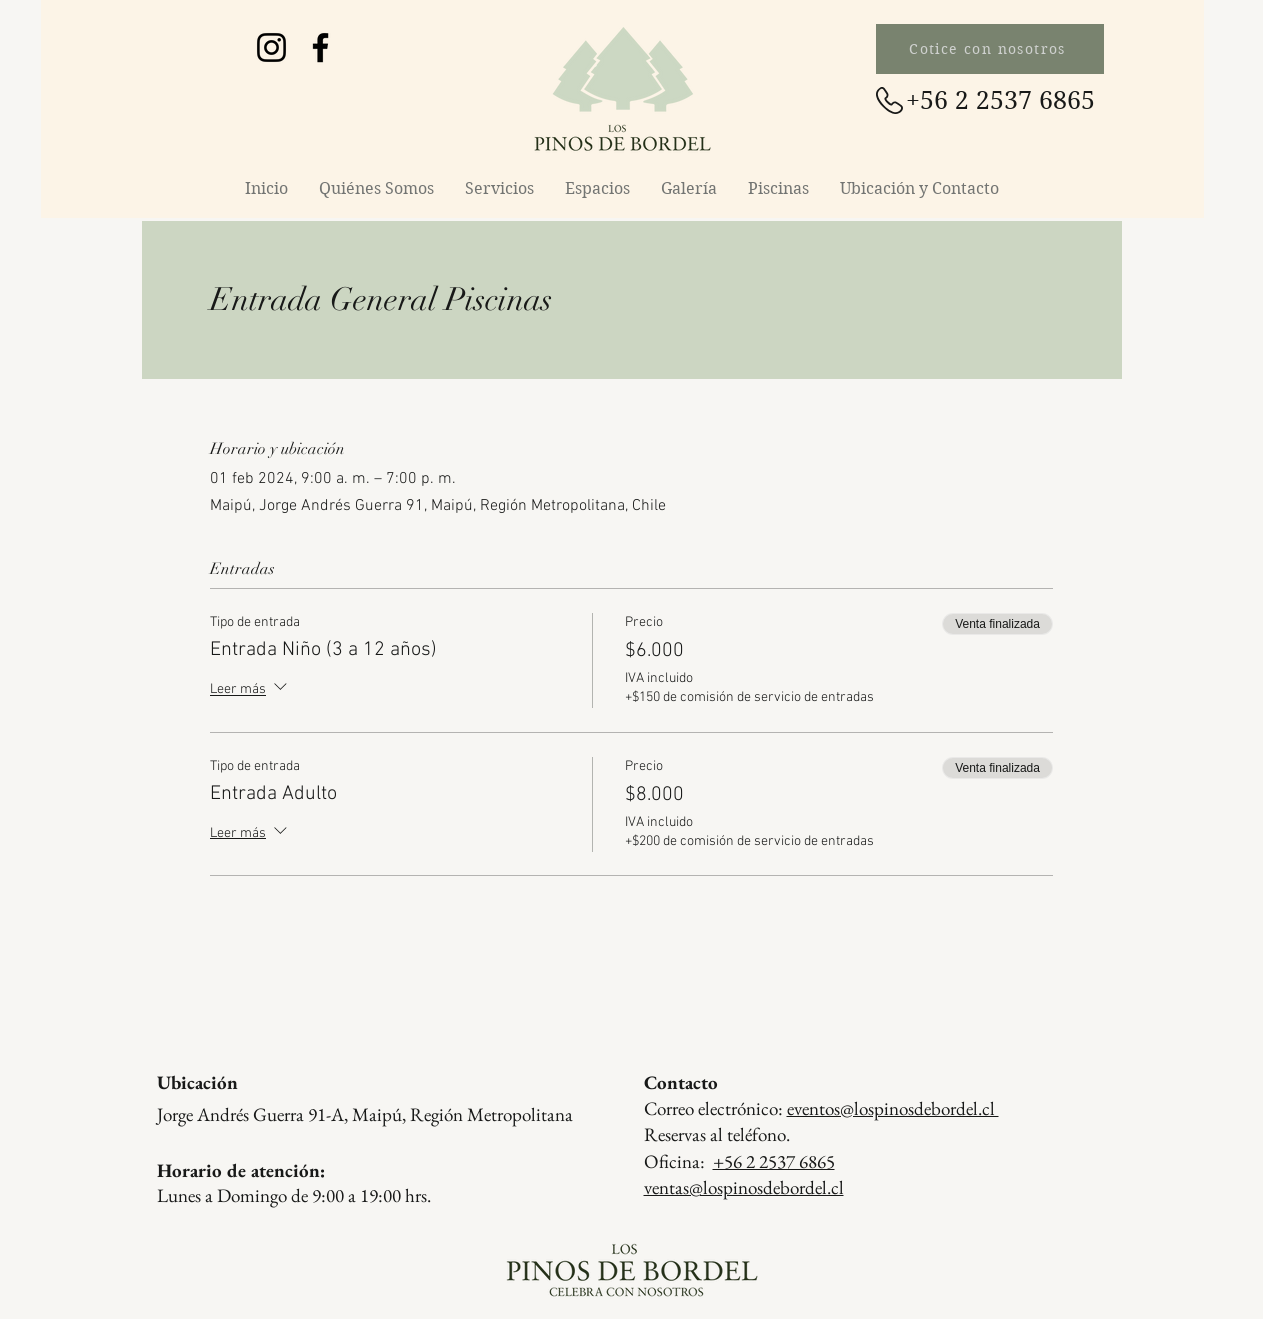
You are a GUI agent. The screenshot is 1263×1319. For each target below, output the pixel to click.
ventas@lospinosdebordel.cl (744, 1187)
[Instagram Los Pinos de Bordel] (271, 47)
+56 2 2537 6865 (774, 1161)
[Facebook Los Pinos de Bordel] (320, 47)
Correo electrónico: (821, 1108)
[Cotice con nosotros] (990, 49)
